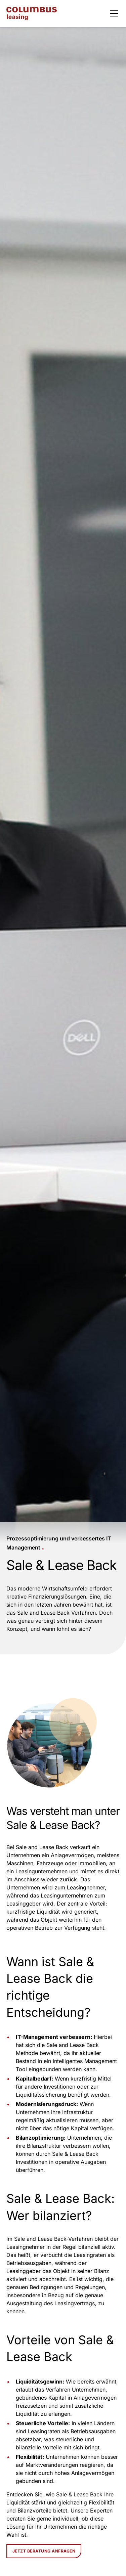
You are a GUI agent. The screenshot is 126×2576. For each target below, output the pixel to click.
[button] (113, 13)
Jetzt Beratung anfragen (44, 2550)
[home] (31, 13)
